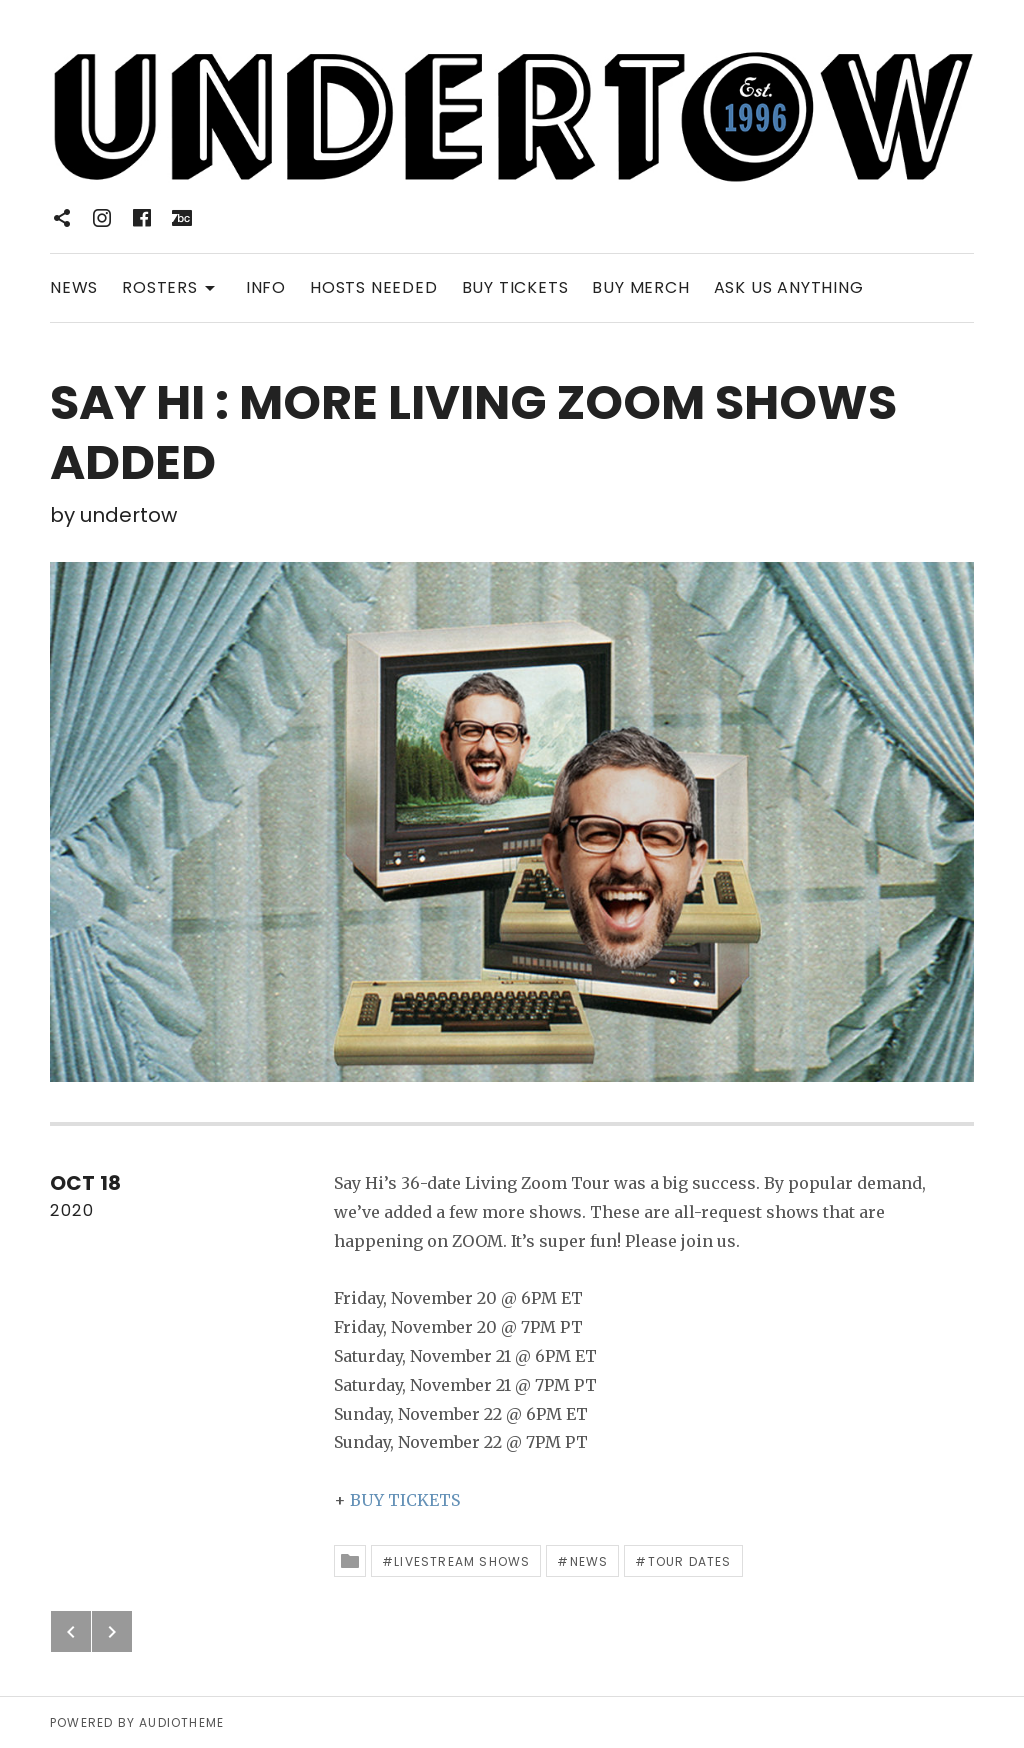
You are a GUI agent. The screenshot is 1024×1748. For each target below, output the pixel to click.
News (589, 1561)
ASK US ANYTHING (789, 287)
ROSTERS (172, 286)
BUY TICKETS (515, 287)
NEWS (74, 287)
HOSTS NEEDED (374, 287)
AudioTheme (181, 1722)
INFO (266, 287)
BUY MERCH (640, 287)
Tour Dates (690, 1561)
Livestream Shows (462, 1561)
